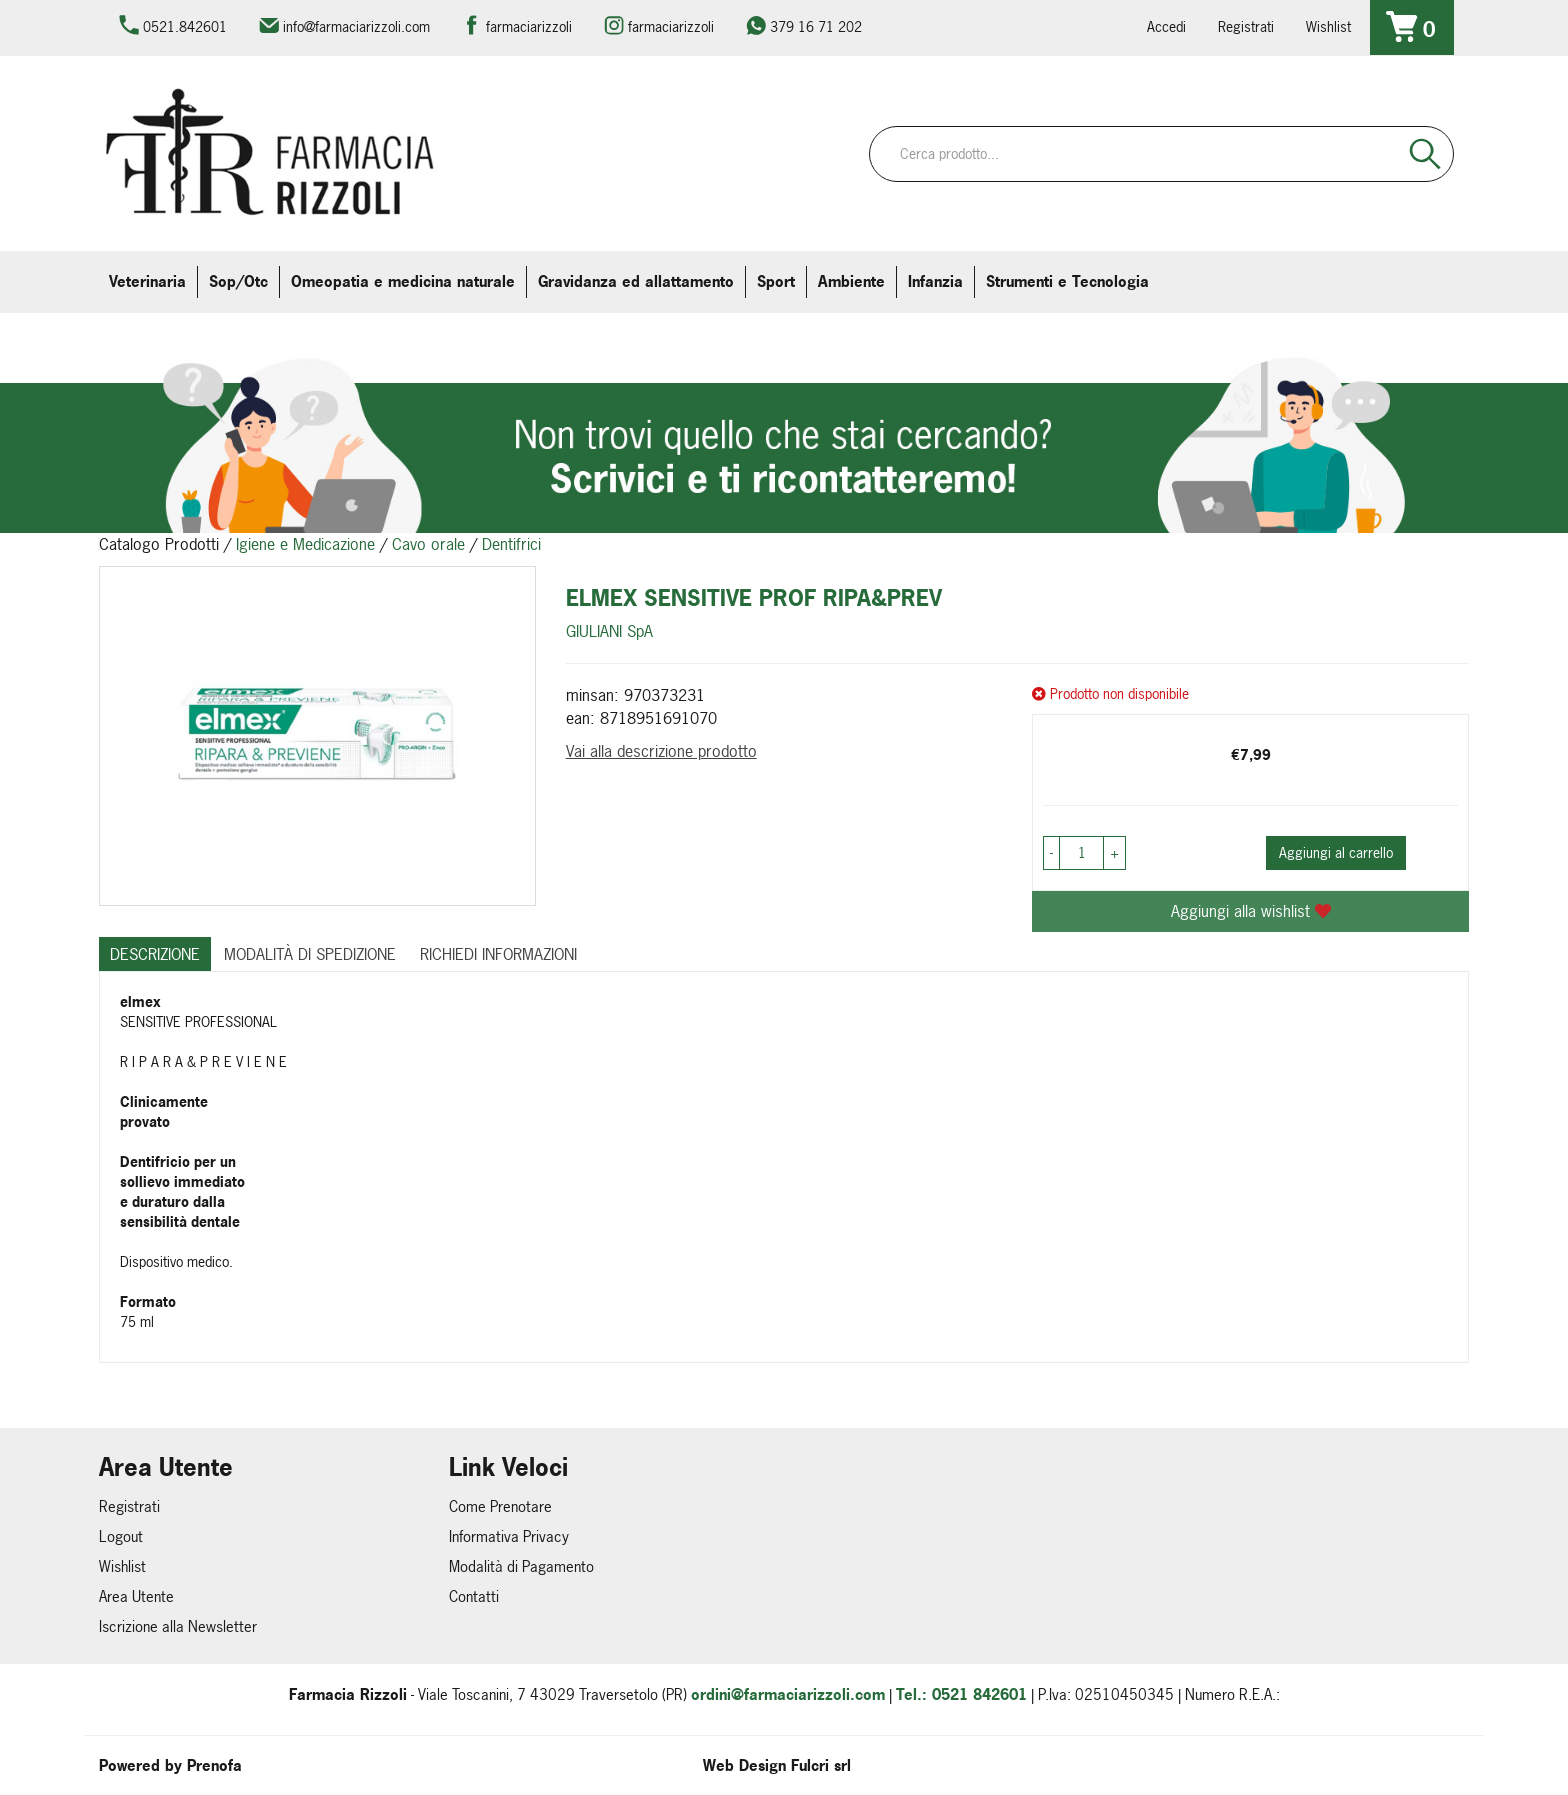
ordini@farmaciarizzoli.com (788, 1694)
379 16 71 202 (816, 26)
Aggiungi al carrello (1336, 852)
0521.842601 (185, 26)
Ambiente (851, 281)
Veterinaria (147, 281)
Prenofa (214, 1765)
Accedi (1166, 26)
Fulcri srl (821, 1765)
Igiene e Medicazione (305, 544)
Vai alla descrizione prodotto (661, 751)
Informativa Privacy (509, 1536)
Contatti (474, 1596)
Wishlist (1328, 26)
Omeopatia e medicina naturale (403, 281)
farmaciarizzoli (529, 26)
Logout (121, 1536)
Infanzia (935, 281)
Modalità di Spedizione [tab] (310, 954)
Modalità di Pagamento (521, 1566)
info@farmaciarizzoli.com (356, 26)
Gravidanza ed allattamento (636, 281)
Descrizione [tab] (155, 954)
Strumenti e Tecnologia (1067, 281)
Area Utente (136, 1596)
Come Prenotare (500, 1506)
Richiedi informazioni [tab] (498, 954)
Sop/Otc (238, 281)
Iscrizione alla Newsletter (178, 1626)
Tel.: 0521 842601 (961, 1694)
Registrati (1246, 26)
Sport (776, 281)
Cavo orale (428, 544)
